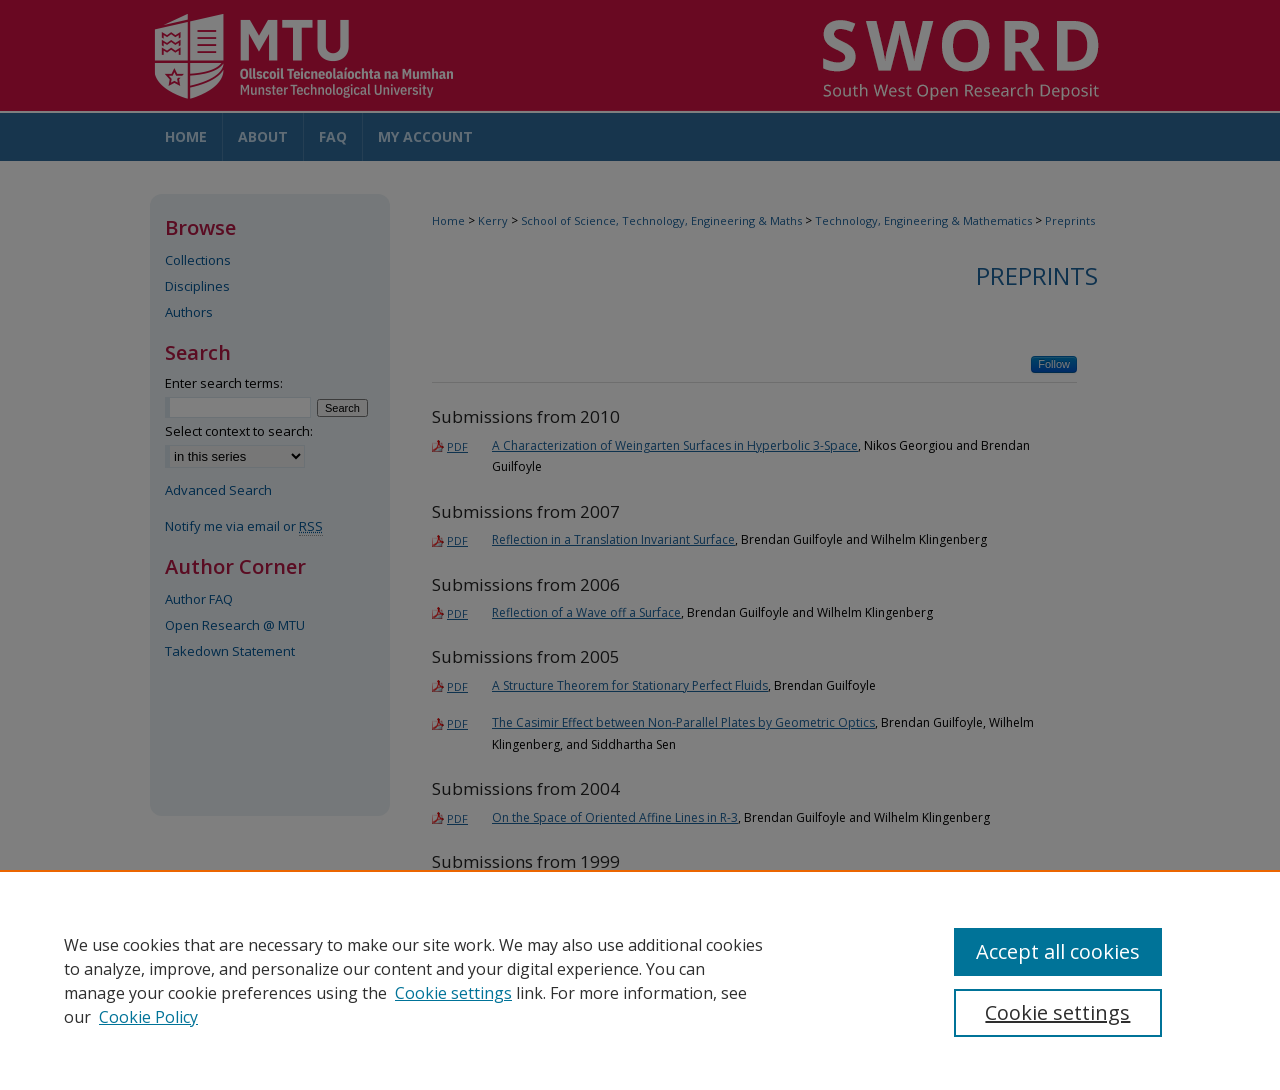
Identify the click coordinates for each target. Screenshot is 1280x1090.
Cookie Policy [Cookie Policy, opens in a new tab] (148, 1017)
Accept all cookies (1058, 951)
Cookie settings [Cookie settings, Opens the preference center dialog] (1057, 1012)
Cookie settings (453, 993)
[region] (640, 980)
